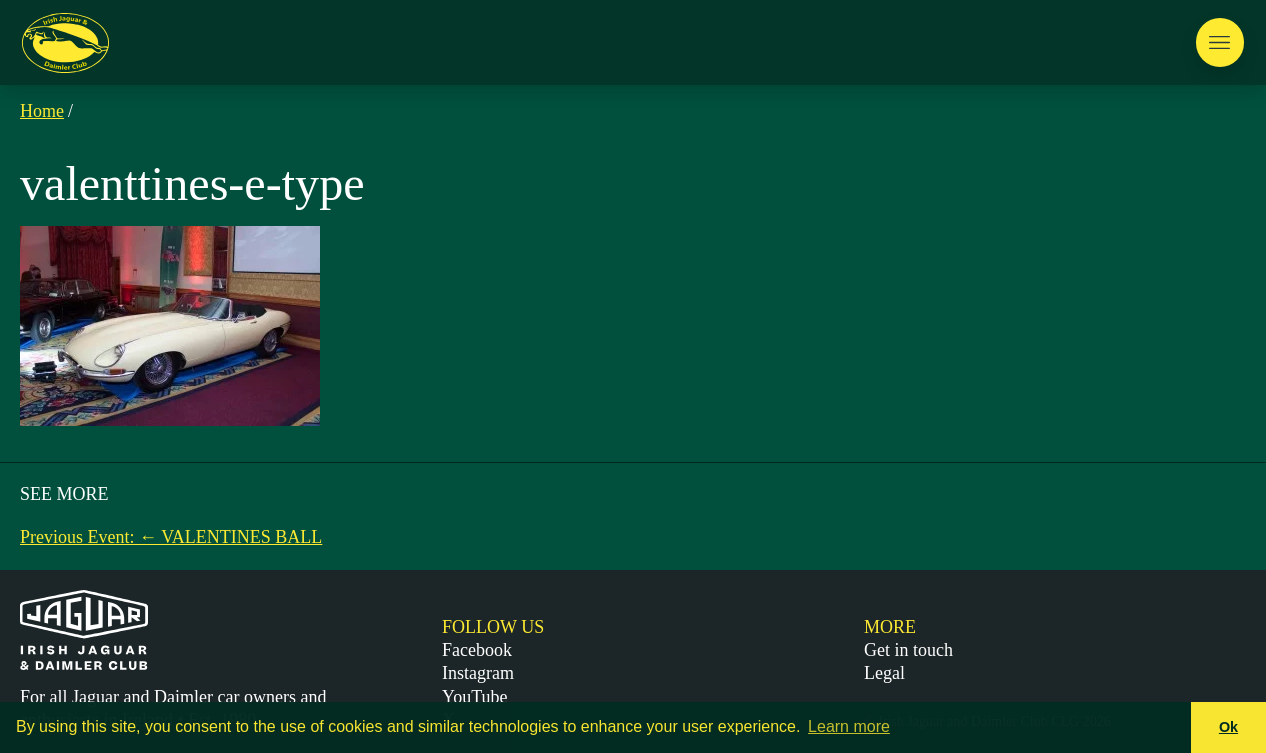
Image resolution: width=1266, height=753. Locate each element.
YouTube (475, 697)
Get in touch (908, 650)
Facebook (477, 650)
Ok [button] (1228, 727)
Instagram (478, 673)
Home (42, 111)
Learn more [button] (849, 726)
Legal (884, 673)
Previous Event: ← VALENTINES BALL (171, 537)
